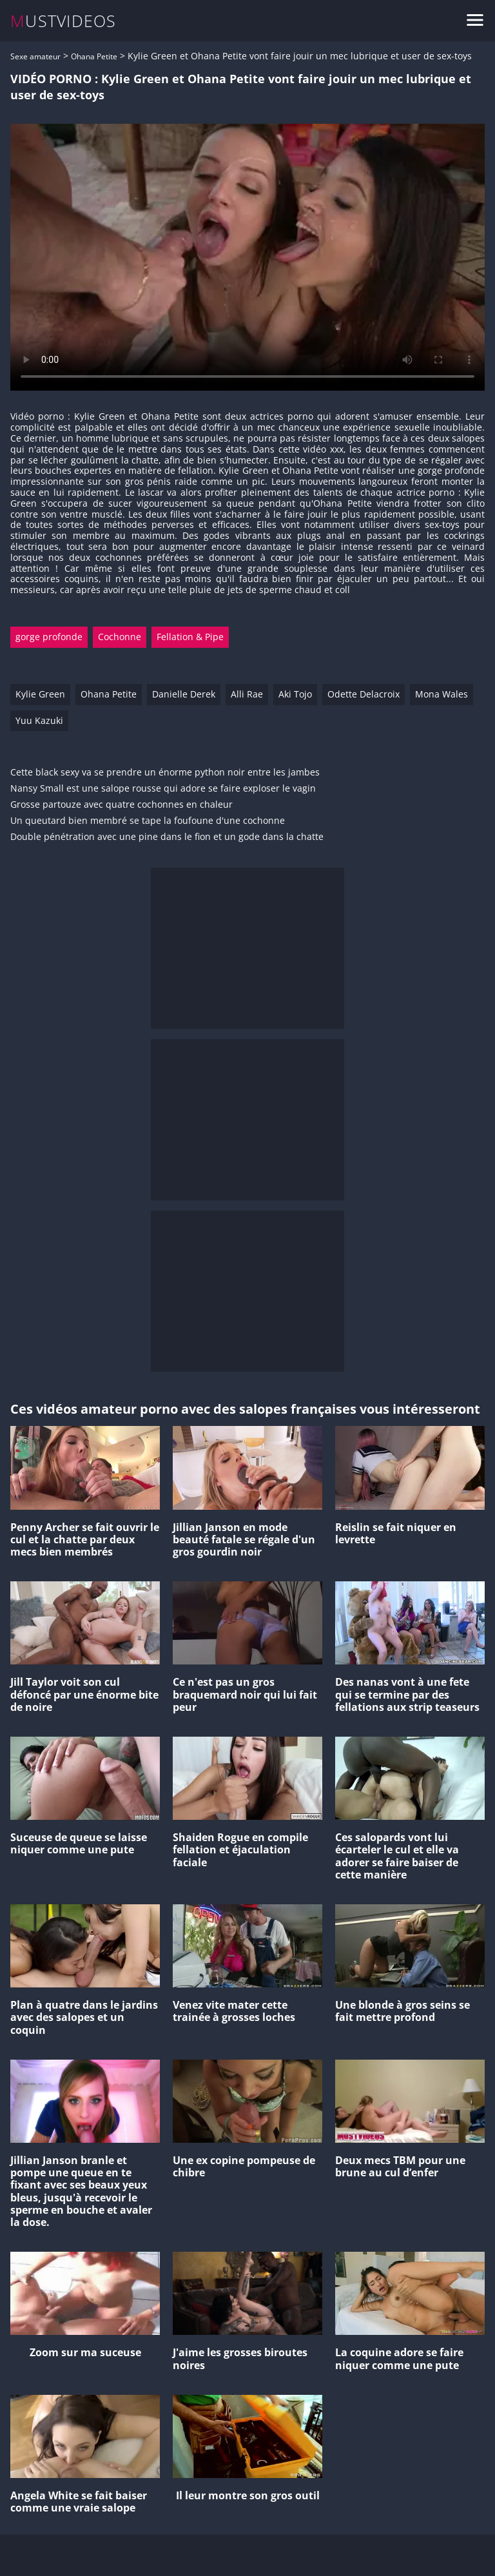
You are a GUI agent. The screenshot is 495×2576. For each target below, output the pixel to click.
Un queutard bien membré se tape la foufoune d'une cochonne (147, 820)
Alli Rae (247, 694)
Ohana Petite (94, 56)
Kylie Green (40, 694)
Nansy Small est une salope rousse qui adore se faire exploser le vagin (163, 788)
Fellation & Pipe (190, 636)
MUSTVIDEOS (63, 21)
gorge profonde (48, 636)
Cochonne (119, 636)
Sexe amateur (35, 56)
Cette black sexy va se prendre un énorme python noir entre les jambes (165, 772)
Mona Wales (441, 694)
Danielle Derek (183, 694)
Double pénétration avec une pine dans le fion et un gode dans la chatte (167, 837)
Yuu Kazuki (39, 720)
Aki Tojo (295, 694)
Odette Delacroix (363, 694)
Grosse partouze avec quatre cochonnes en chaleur (121, 804)
